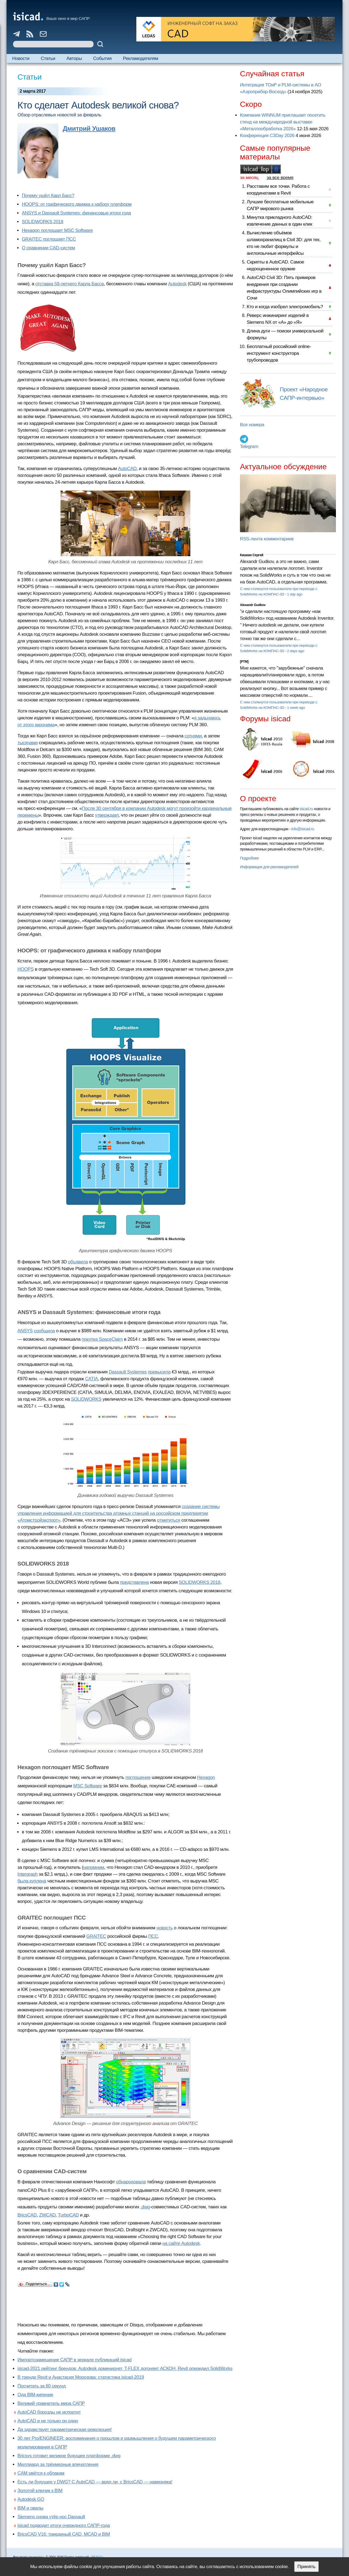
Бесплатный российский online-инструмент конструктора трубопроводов (279, 353)
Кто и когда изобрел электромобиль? (285, 306)
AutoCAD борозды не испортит (49, 2412)
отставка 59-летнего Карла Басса (69, 283)
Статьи (48, 58)
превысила (159, 1372)
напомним (93, 1867)
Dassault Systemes (128, 1372)
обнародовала (131, 2181)
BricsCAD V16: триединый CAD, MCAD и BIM (63, 2534)
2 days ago (295, 651)
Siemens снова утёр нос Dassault (51, 2516)
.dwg (145, 2206)
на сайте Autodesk (181, 2243)
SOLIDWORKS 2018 (42, 221)
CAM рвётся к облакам (40, 2473)
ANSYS (25, 1330)
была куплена (31, 1881)
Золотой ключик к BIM (39, 2490)
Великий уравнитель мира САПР (51, 2403)
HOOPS (25, 969)
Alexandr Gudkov (253, 605)
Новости (20, 58)
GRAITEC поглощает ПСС (49, 239)
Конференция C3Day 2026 (267, 135)
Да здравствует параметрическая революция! (64, 2429)
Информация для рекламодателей (269, 867)
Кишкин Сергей (251, 555)
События (102, 58)
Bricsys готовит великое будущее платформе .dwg (69, 2455)
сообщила (44, 1330)
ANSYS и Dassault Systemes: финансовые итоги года (76, 213)
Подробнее (249, 858)
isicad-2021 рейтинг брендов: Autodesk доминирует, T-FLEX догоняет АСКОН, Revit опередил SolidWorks (124, 2368)
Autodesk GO (30, 2499)
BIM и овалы (30, 2508)
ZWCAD (47, 2215)
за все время (280, 177)
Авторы (74, 58)
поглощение (138, 1777)
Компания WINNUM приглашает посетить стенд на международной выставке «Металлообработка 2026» (283, 122)
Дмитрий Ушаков (89, 128)
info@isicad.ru (302, 829)
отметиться (168, 1520)
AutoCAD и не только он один (47, 2420)
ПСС (153, 1936)
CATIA (91, 1378)
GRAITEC (96, 1936)
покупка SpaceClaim (102, 1339)
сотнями (193, 735)
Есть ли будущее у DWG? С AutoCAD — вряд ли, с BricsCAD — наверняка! (94, 2481)
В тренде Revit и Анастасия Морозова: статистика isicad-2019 (80, 2377)
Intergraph (27, 1874)
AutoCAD (127, 468)
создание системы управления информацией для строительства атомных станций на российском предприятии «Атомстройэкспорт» (118, 1513)
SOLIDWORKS (86, 1399)
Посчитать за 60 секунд (41, 2386)
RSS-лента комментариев (267, 538)
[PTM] (244, 662)
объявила (78, 1261)
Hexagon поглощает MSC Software (57, 230)
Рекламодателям (140, 58)
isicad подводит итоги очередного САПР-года (63, 2525)
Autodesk (177, 283)
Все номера (252, 424)
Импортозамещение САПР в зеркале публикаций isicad (74, 2359)
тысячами (27, 742)
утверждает (107, 815)
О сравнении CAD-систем (48, 247)
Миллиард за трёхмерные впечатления (57, 2464)
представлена (134, 1582)
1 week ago (296, 708)
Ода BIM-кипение (35, 2394)
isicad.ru (306, 809)
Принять (306, 2566)
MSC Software (87, 1785)
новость (165, 1927)
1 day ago (294, 594)
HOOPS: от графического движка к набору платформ (76, 204)
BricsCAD (27, 2215)
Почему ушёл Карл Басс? (48, 195)
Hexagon (206, 1777)
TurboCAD (68, 2215)
